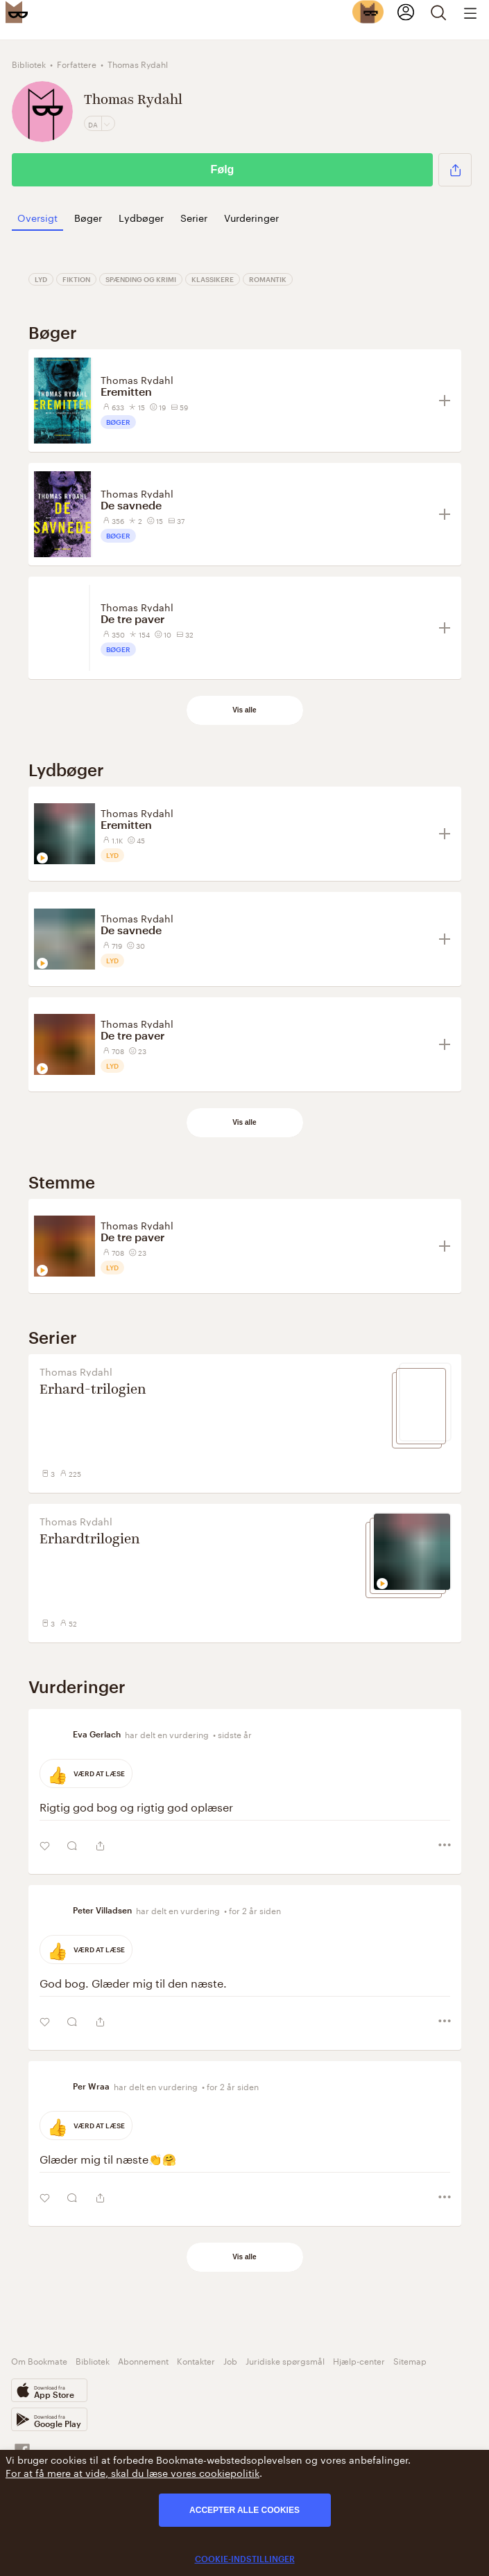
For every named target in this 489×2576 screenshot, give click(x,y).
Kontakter (196, 2360)
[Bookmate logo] (17, 12)
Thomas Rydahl (137, 379)
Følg (222, 169)
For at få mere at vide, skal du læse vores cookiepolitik (132, 2472)
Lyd (41, 279)
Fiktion (76, 279)
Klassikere (212, 279)
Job (230, 2360)
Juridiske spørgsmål (285, 2360)
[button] (455, 169)
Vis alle (244, 710)
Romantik (267, 279)
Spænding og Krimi (140, 279)
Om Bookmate (39, 2360)
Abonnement (143, 2360)
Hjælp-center (359, 2360)
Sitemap (410, 2360)
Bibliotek (93, 2360)
